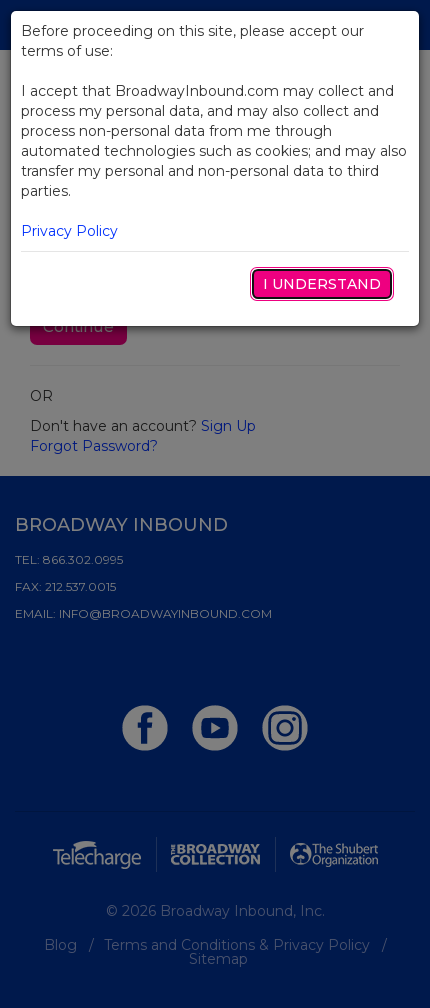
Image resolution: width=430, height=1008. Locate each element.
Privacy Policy (69, 231)
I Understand (322, 284)
